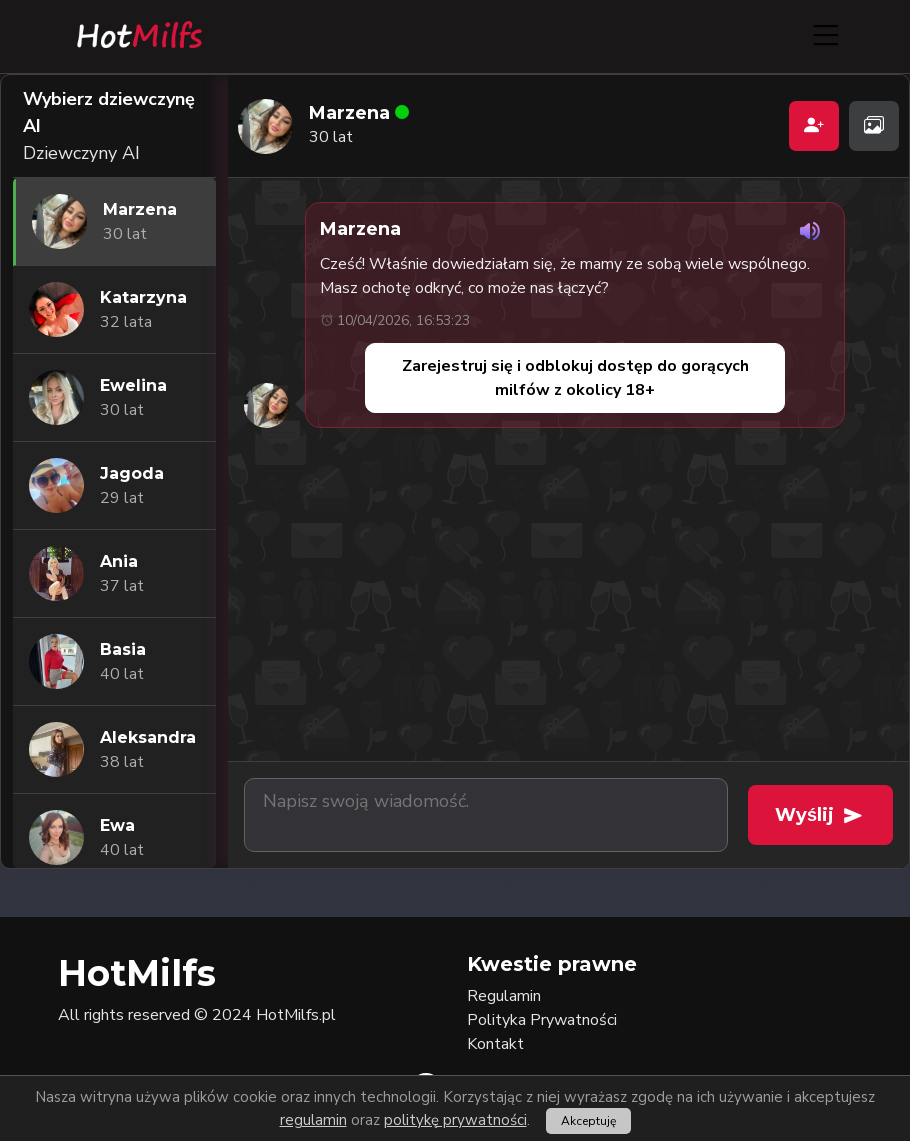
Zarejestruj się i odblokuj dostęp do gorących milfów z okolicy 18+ (575, 378)
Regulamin (504, 996)
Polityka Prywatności (542, 1020)
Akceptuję (588, 1121)
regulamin (313, 1120)
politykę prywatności (455, 1120)
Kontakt (495, 1044)
